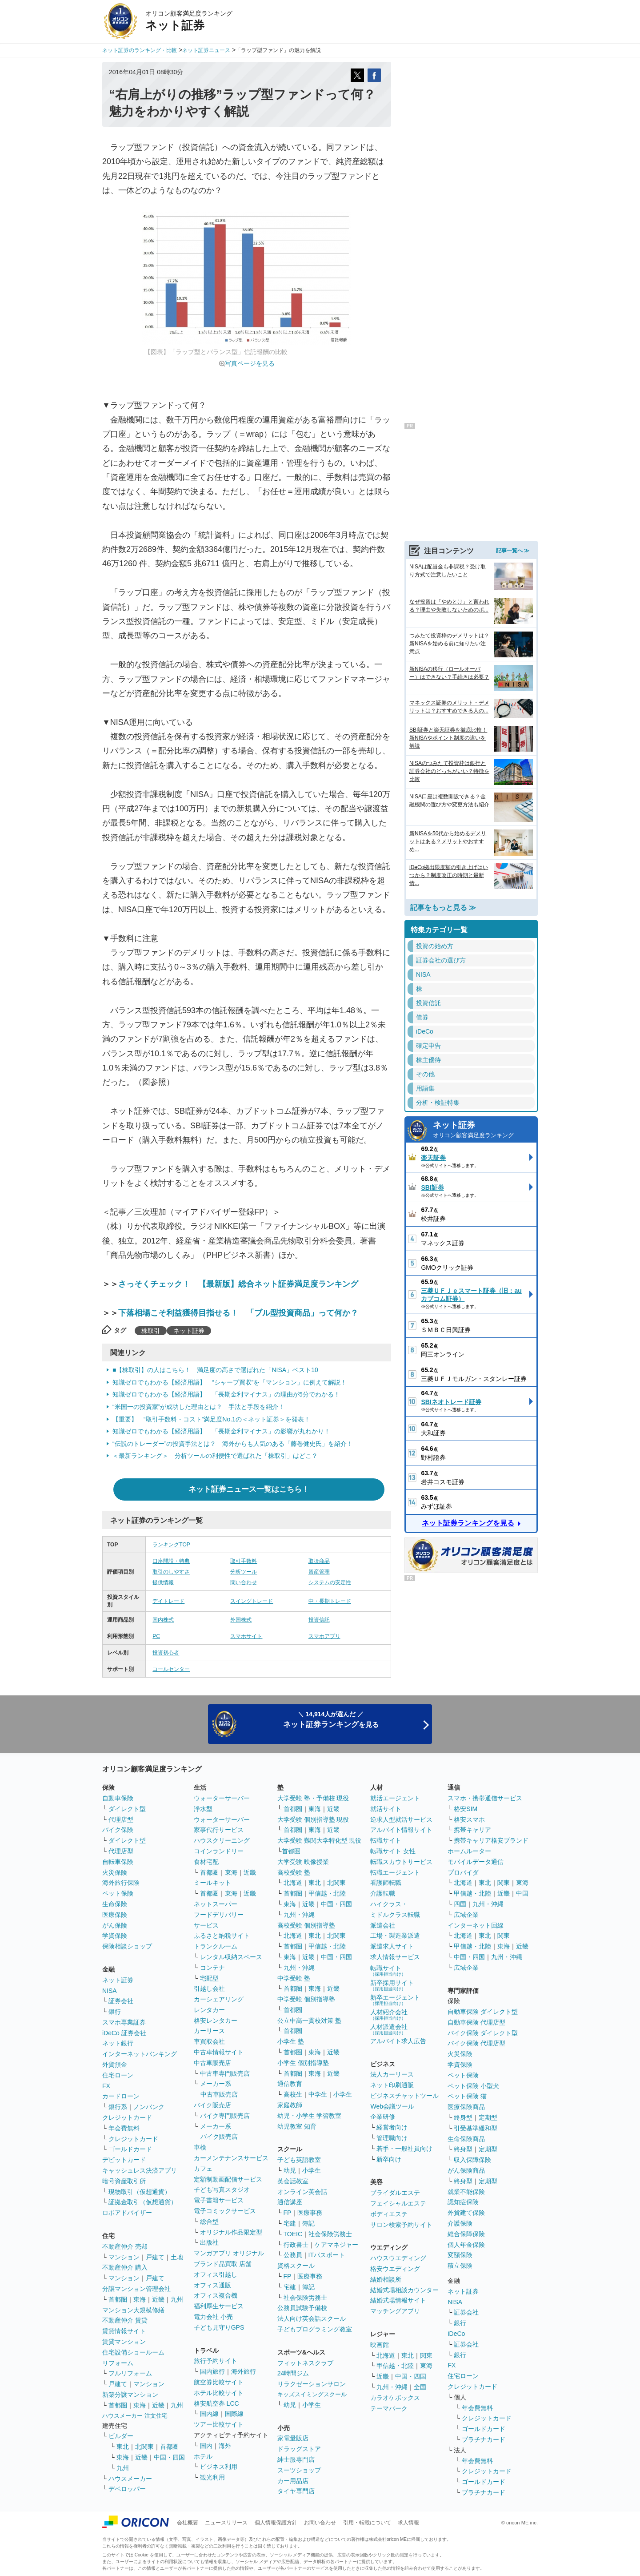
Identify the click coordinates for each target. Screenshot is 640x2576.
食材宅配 (206, 1861)
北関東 (144, 2446)
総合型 (209, 2221)
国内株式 (163, 1620)
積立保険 (460, 2265)
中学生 (317, 2094)
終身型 (463, 2117)
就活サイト (385, 1808)
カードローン (121, 2096)
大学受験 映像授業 (303, 1861)
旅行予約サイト (215, 2360)
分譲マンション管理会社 (136, 2288)
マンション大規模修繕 (133, 2310)
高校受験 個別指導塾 (306, 1925)
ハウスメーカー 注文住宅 (135, 2415)
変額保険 (460, 2254)
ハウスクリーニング (222, 1840)
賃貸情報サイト (124, 2330)
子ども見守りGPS (219, 2327)
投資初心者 (165, 1653)
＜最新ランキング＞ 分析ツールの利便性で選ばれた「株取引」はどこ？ (215, 1455)
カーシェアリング (219, 1999)
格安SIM (465, 1808)
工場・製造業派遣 (395, 1935)
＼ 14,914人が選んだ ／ (331, 1720)
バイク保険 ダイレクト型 (483, 2033)
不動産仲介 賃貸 (125, 2320)
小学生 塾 (290, 2041)
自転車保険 (117, 1861)
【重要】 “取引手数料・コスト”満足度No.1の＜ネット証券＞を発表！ (211, 1419)
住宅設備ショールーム (133, 2352)
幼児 (290, 2170)
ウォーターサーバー (222, 1798)
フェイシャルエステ (398, 2203)
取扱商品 (319, 1561)
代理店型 (120, 1819)
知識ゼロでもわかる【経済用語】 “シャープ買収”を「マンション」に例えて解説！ (229, 1382)
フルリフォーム (130, 2373)
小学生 (342, 2094)
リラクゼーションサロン (311, 2383)
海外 (225, 2445)
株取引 (150, 1330)
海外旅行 (243, 2371)
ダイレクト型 (127, 1808)
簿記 (308, 2223)
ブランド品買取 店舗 (223, 2263)
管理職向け (392, 2137)
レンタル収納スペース (231, 1956)
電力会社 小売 (213, 2316)
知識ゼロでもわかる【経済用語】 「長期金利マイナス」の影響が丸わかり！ (221, 1431)
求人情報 (408, 2523)
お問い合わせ (320, 2523)
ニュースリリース (226, 2523)
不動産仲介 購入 (125, 2267)
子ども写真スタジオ (222, 2189)
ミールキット (212, 1882)
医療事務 (309, 2212)
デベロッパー (127, 2488)
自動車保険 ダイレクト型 (483, 2011)
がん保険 (114, 1925)
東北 (122, 2446)
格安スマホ (469, 1819)
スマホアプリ (324, 1636)
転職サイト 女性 (393, 1851)
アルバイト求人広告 (398, 2041)
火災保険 (114, 1872)
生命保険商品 (466, 2138)
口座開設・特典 (171, 1561)
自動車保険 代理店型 (476, 2022)
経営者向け (392, 2127)
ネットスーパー (215, 1904)
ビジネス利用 (218, 2466)
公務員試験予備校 (302, 2307)
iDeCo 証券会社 (124, 2033)
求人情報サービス (395, 1956)
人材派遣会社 (389, 2029)
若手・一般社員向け (404, 2148)
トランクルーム (215, 1946)
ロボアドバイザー (127, 2212)
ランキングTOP (171, 1545)
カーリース (209, 2030)
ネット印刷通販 (392, 2085)
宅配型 (209, 1978)
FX (106, 2085)
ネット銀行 (117, 2043)
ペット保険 (117, 1893)
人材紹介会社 (389, 2014)
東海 (139, 2299)
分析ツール (243, 1572)
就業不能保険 (466, 2191)
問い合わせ (243, 1582)
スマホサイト (246, 1636)
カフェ (203, 2168)
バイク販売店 (212, 2105)
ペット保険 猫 (467, 2096)
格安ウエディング (395, 2268)
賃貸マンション (124, 2341)
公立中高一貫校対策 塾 (309, 2020)
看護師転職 (385, 1882)
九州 (177, 2299)
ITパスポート (326, 2254)
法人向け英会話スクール (311, 2318)
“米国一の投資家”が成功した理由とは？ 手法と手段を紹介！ (201, 1406)
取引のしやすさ (171, 1572)
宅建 (290, 2223)
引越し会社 (209, 1988)
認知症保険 (463, 2202)
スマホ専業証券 (124, 2022)
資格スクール (296, 2265)
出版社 (209, 2242)
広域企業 (466, 1914)
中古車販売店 (212, 2062)
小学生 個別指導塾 (303, 2062)
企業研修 (382, 2116)
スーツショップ (299, 2470)
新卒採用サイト (392, 1985)
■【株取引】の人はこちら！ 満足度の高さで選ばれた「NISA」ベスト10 (215, 1369)
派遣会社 (382, 1925)
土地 (177, 2257)
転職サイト (385, 1840)
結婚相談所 (385, 2279)
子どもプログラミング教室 (314, 2329)
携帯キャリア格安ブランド (491, 1840)
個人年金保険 (466, 2244)
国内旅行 (212, 2371)
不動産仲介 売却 (125, 2246)
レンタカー (209, 2009)
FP (288, 2212)
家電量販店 (292, 2438)
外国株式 (241, 1620)
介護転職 (382, 1893)
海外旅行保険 (121, 1882)
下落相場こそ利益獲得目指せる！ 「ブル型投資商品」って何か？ (238, 1312)
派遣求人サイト (392, 1946)
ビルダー (120, 2435)
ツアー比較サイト (219, 2424)
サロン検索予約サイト (401, 2224)
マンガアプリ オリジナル (229, 2253)
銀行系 (117, 2106)
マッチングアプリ (395, 2310)
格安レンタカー (215, 2020)
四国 (460, 1904)
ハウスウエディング (398, 2258)
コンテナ (212, 1967)
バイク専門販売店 (225, 2115)
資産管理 (319, 1572)
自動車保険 (117, 1798)
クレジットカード (127, 2117)
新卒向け (388, 2159)
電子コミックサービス (225, 2210)
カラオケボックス (395, 2397)
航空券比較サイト (219, 2382)
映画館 (379, 2344)
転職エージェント (395, 1872)
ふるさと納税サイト (222, 1935)
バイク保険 (117, 1829)
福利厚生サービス (219, 2306)
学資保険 (114, 1935)
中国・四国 (169, 2457)
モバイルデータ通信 (476, 1861)
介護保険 (460, 2223)
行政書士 (296, 2244)
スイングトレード (251, 1601)
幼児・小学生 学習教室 (309, 2115)
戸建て (155, 2257)
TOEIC (293, 2234)
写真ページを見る (250, 363)
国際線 (234, 2413)
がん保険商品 (466, 2170)
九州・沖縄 (299, 1914)
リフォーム (117, 2363)
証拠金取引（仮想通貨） (142, 2202)
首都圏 (117, 2299)
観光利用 (212, 2477)
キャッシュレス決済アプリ (139, 2170)
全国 (420, 2387)
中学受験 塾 (293, 1978)
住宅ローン (117, 2075)
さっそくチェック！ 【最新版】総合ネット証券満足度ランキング (238, 1284)
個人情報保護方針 (276, 2523)
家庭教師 (289, 2105)
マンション (124, 2257)
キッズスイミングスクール (312, 2394)
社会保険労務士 (330, 2234)
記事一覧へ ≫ (512, 550)
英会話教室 (292, 2181)
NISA (109, 1990)
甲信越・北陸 (327, 1893)
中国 (522, 1893)
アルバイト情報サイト (401, 1829)
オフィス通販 (212, 2285)
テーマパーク (389, 2408)
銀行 (114, 2011)
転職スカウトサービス (401, 1861)
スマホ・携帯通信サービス (485, 1798)
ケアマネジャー (336, 2244)
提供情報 (163, 1582)
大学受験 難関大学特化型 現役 (319, 1840)
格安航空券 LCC (216, 2403)
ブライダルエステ (395, 2192)
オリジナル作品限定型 (231, 2232)
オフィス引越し (215, 2274)
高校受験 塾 (293, 1872)
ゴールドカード (130, 2149)
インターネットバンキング (139, 2053)
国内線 (209, 2413)
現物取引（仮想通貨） (139, 2191)
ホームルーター (469, 1851)
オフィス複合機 (215, 2295)
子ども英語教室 (299, 2159)
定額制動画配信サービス (228, 2179)
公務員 (293, 2254)
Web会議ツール (392, 2106)
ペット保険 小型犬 (473, 2085)
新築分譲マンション (130, 2394)
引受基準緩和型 (475, 2128)
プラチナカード (483, 2439)
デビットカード (124, 2159)
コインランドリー (219, 1851)
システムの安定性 (329, 1582)
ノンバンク (148, 2106)
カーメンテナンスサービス (231, 2157)
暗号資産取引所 (124, 2181)
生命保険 (114, 1904)
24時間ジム (293, 2373)
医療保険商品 (466, 2106)
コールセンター (171, 1669)
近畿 (158, 2299)
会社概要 (187, 2523)
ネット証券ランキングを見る (468, 1523)
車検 (200, 2147)
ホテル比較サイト (219, 2392)
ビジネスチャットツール (404, 2095)
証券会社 (120, 2000)
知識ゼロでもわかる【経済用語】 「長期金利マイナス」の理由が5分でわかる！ (226, 1394)
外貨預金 (114, 2064)
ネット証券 (188, 1330)
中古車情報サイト (219, 2052)
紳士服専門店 (296, 2459)
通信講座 (289, 2202)
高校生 (293, 2094)
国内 (206, 2445)
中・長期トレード (329, 1601)
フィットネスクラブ (305, 2363)
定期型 (488, 2117)
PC (156, 1636)
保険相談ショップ (127, 1946)
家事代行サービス (219, 1829)
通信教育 (289, 2083)
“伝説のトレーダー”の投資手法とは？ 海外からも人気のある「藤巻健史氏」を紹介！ (232, 1443)
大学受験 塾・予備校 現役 (313, 1798)
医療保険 (114, 1914)
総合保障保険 (466, 2234)
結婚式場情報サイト (398, 2300)
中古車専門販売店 (225, 2073)
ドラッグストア (299, 2448)
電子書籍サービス (219, 2200)
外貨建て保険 (466, 2212)
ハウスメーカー (130, 2478)
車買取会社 (209, 2041)
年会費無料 (124, 2128)
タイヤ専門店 (296, 2491)
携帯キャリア (472, 1829)
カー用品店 (292, 2480)
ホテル (203, 2456)
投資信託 (319, 1620)
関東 (426, 2355)
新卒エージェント (395, 2000)
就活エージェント (395, 1798)
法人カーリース (392, 2074)
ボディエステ (389, 2214)
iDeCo (456, 2333)
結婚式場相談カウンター (404, 2290)
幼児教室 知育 (296, 2126)
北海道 (293, 1882)
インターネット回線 (476, 1925)
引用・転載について (367, 2523)
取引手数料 (243, 1561)
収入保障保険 (472, 2159)
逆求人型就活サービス (401, 1819)
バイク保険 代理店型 (476, 2043)
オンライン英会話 (302, 2191)
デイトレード (168, 1601)
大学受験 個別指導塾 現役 (313, 1819)
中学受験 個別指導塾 (306, 1999)
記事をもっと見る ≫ (443, 907)
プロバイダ (463, 1872)
